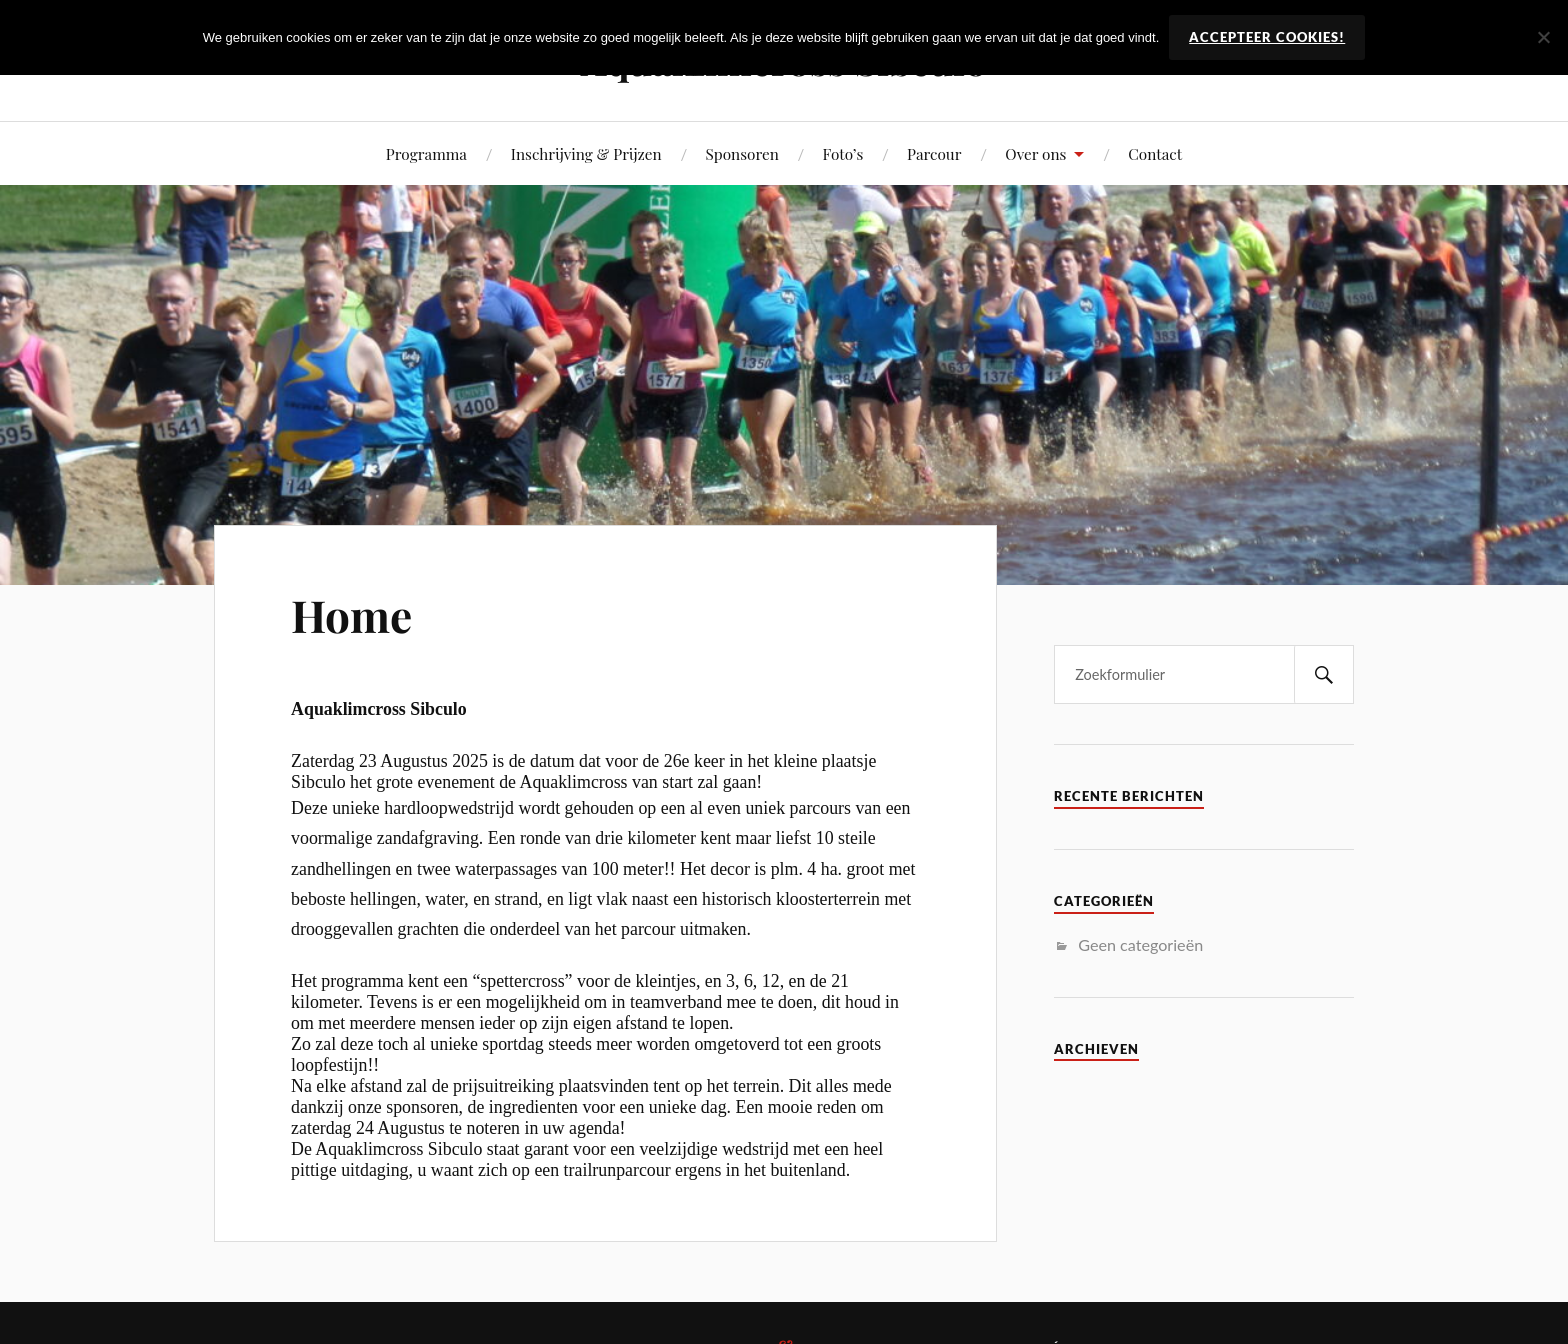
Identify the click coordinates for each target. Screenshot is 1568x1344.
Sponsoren (742, 153)
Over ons (1035, 153)
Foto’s (843, 153)
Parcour (934, 153)
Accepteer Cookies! (1267, 37)
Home (351, 614)
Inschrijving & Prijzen (586, 153)
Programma (426, 153)
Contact (1155, 153)
